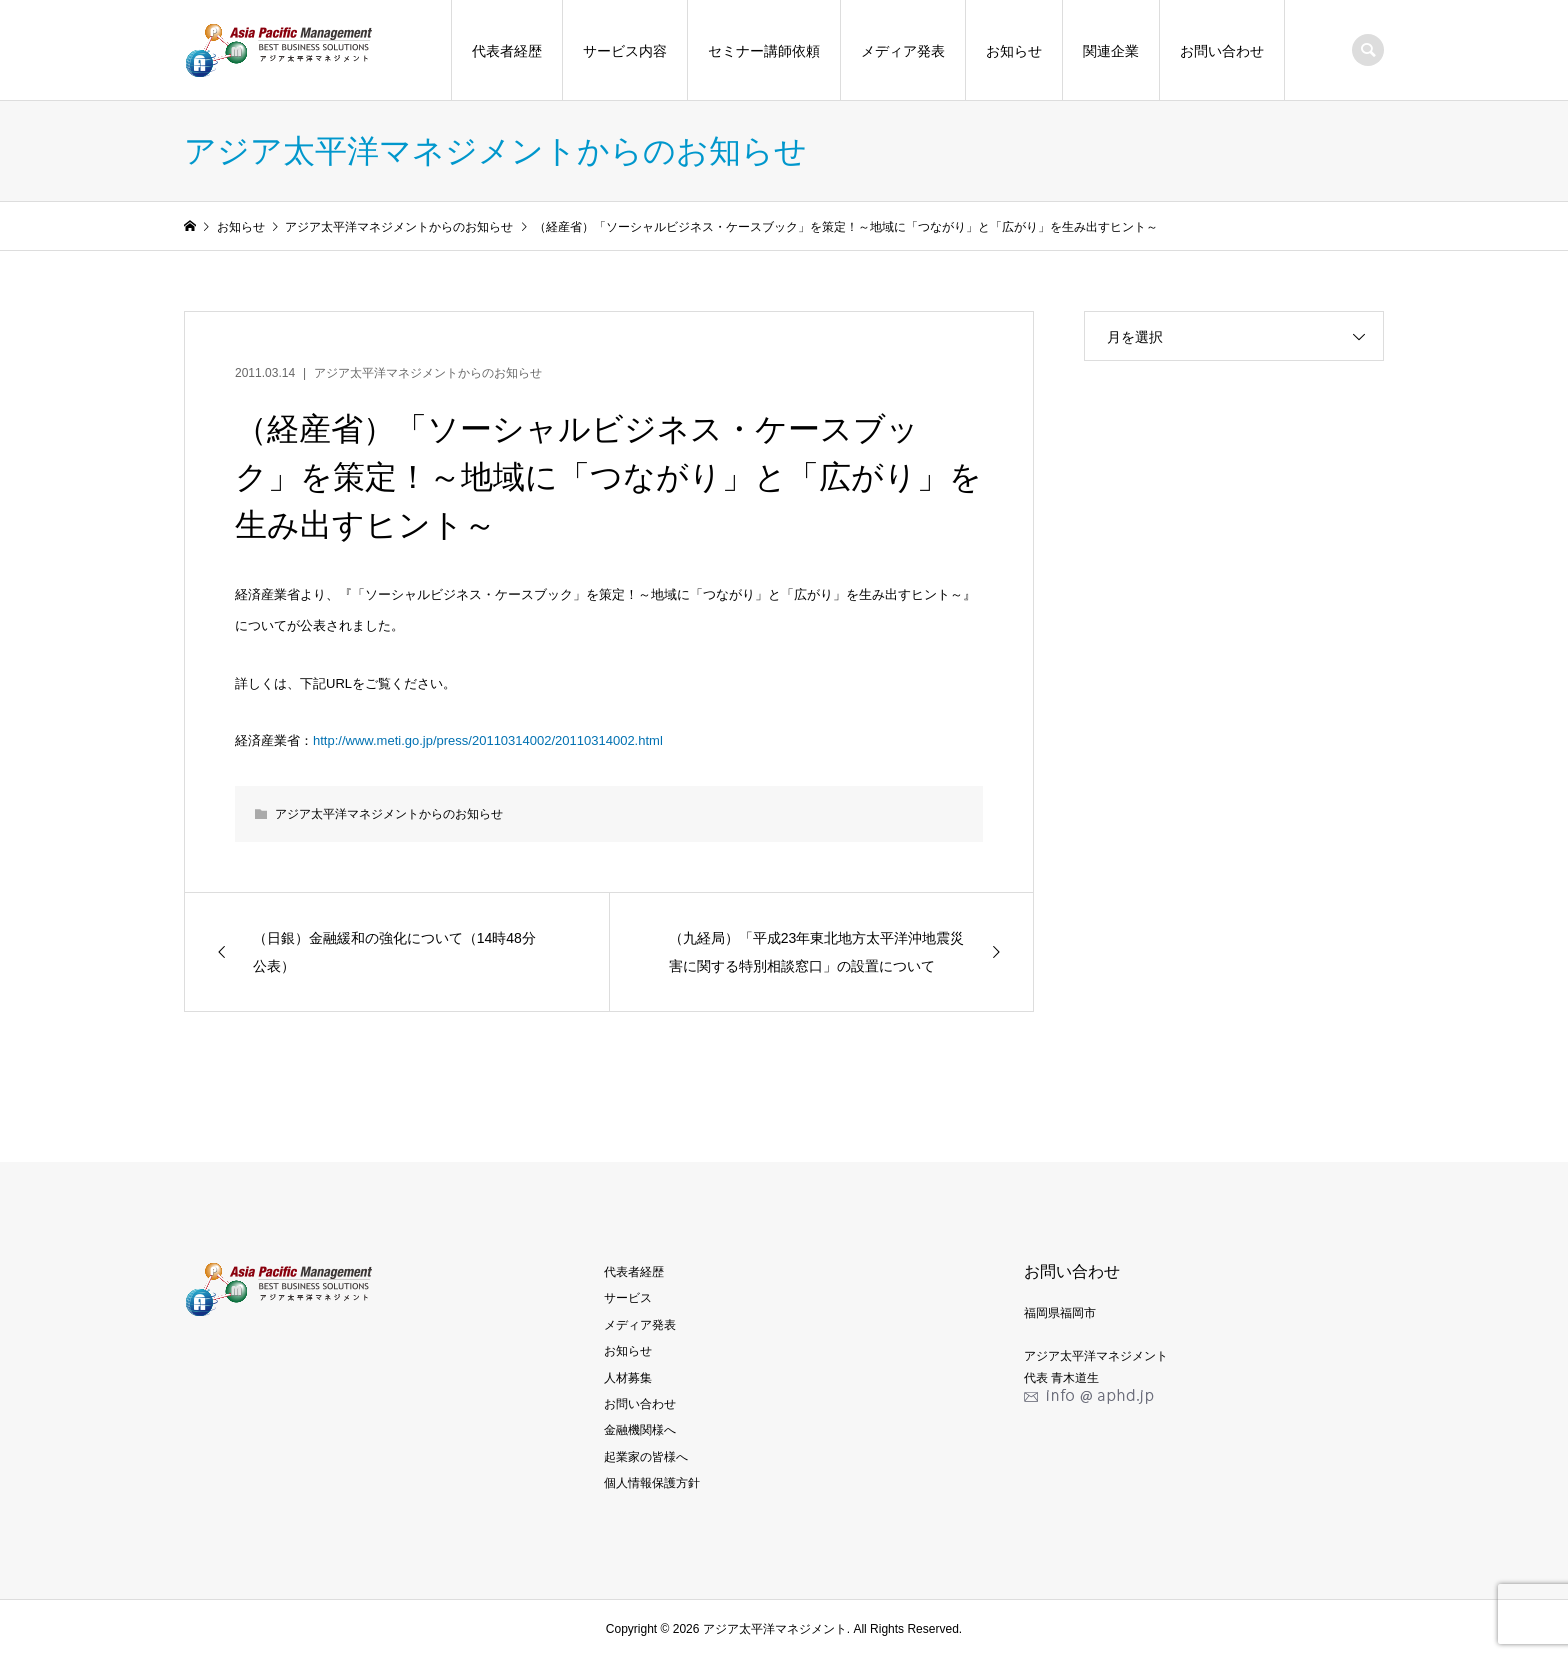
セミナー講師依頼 (764, 51)
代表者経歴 (507, 51)
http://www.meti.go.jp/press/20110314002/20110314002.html (488, 740)
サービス (628, 1298)
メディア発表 (903, 51)
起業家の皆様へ (646, 1457)
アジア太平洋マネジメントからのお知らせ (428, 373)
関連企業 (1111, 51)
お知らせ (1014, 51)
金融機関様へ (640, 1430)
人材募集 (628, 1378)
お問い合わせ (1222, 51)
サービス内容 (625, 51)
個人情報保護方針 (652, 1483)
